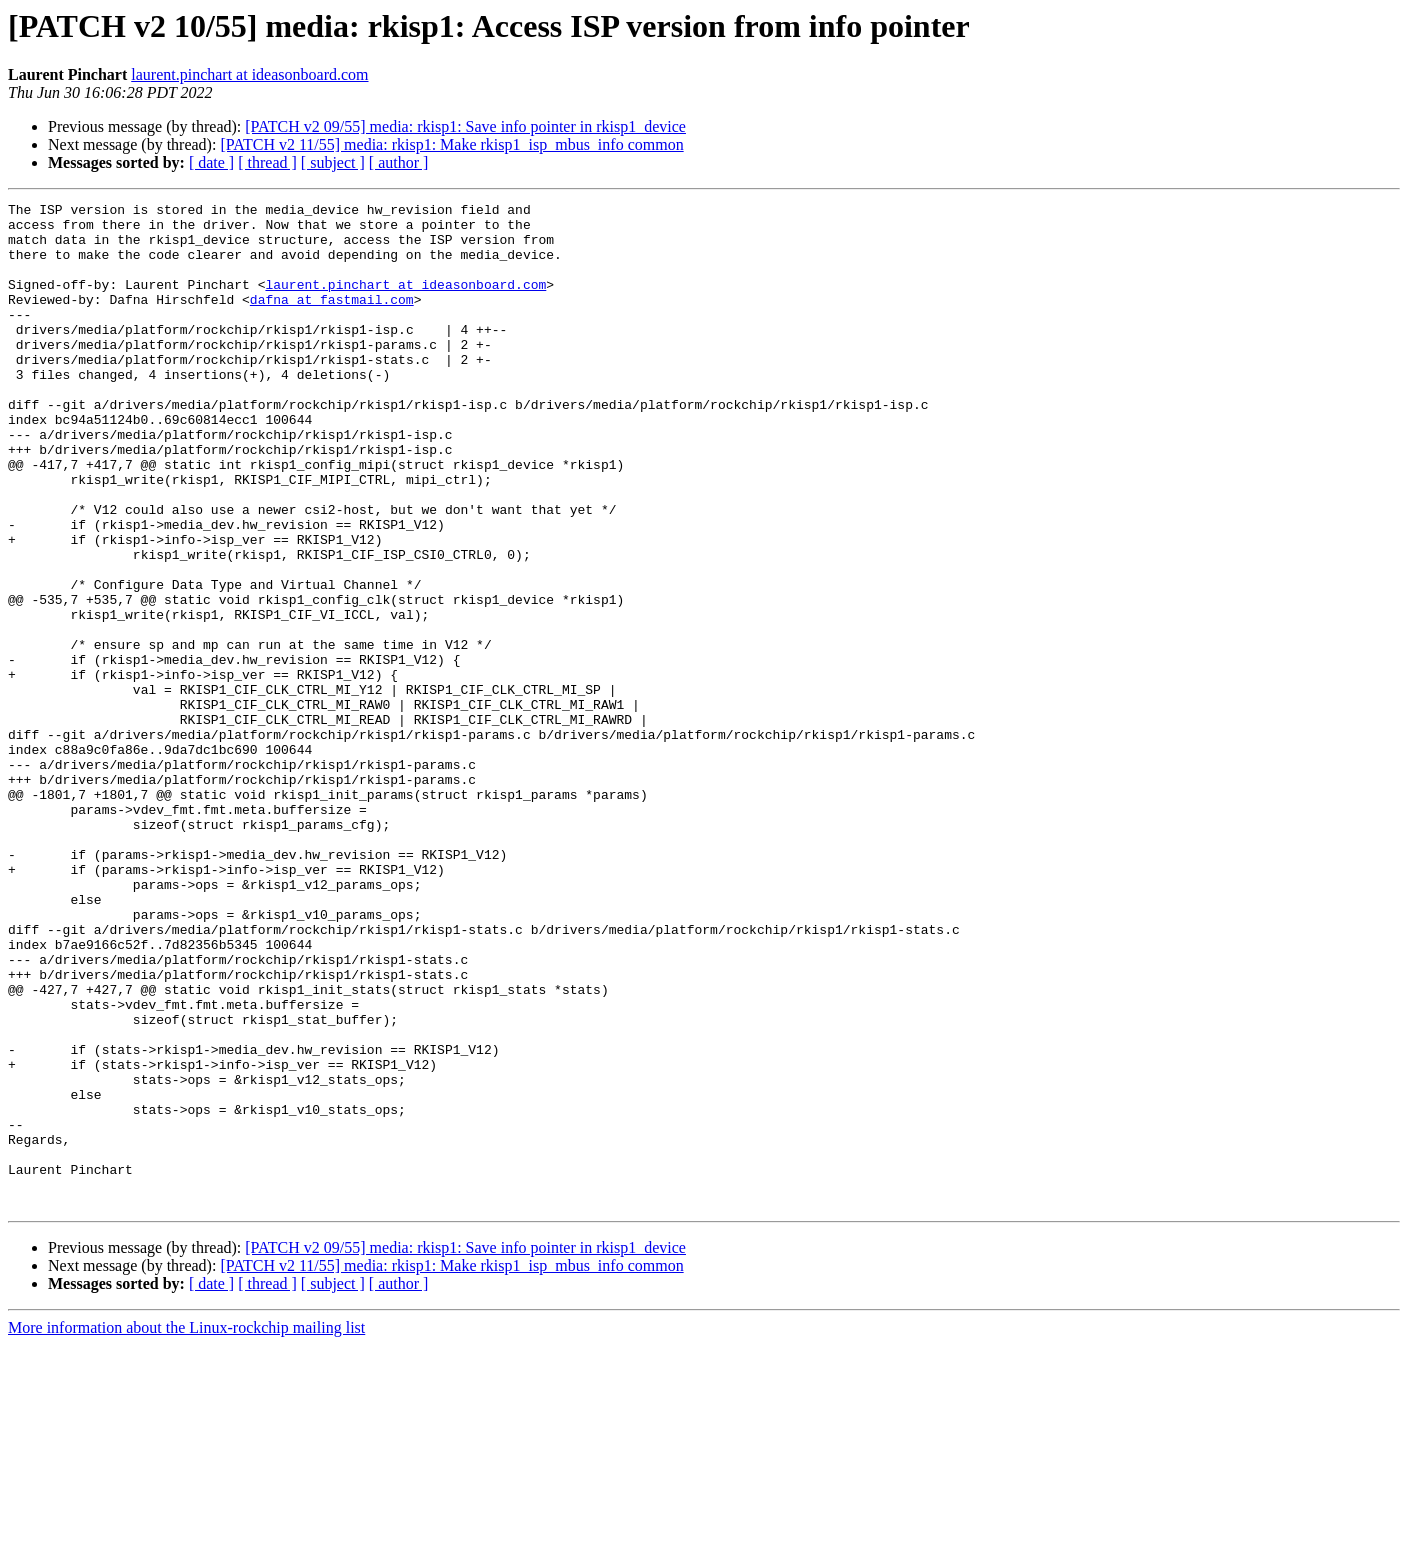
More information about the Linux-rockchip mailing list (186, 1528)
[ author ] (399, 162)
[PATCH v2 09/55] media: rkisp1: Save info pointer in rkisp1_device (465, 126)
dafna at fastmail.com (332, 320)
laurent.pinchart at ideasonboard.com (249, 74)
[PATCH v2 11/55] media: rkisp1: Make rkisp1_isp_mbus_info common (451, 144)
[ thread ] (267, 162)
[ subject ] (333, 162)
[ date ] (211, 162)
